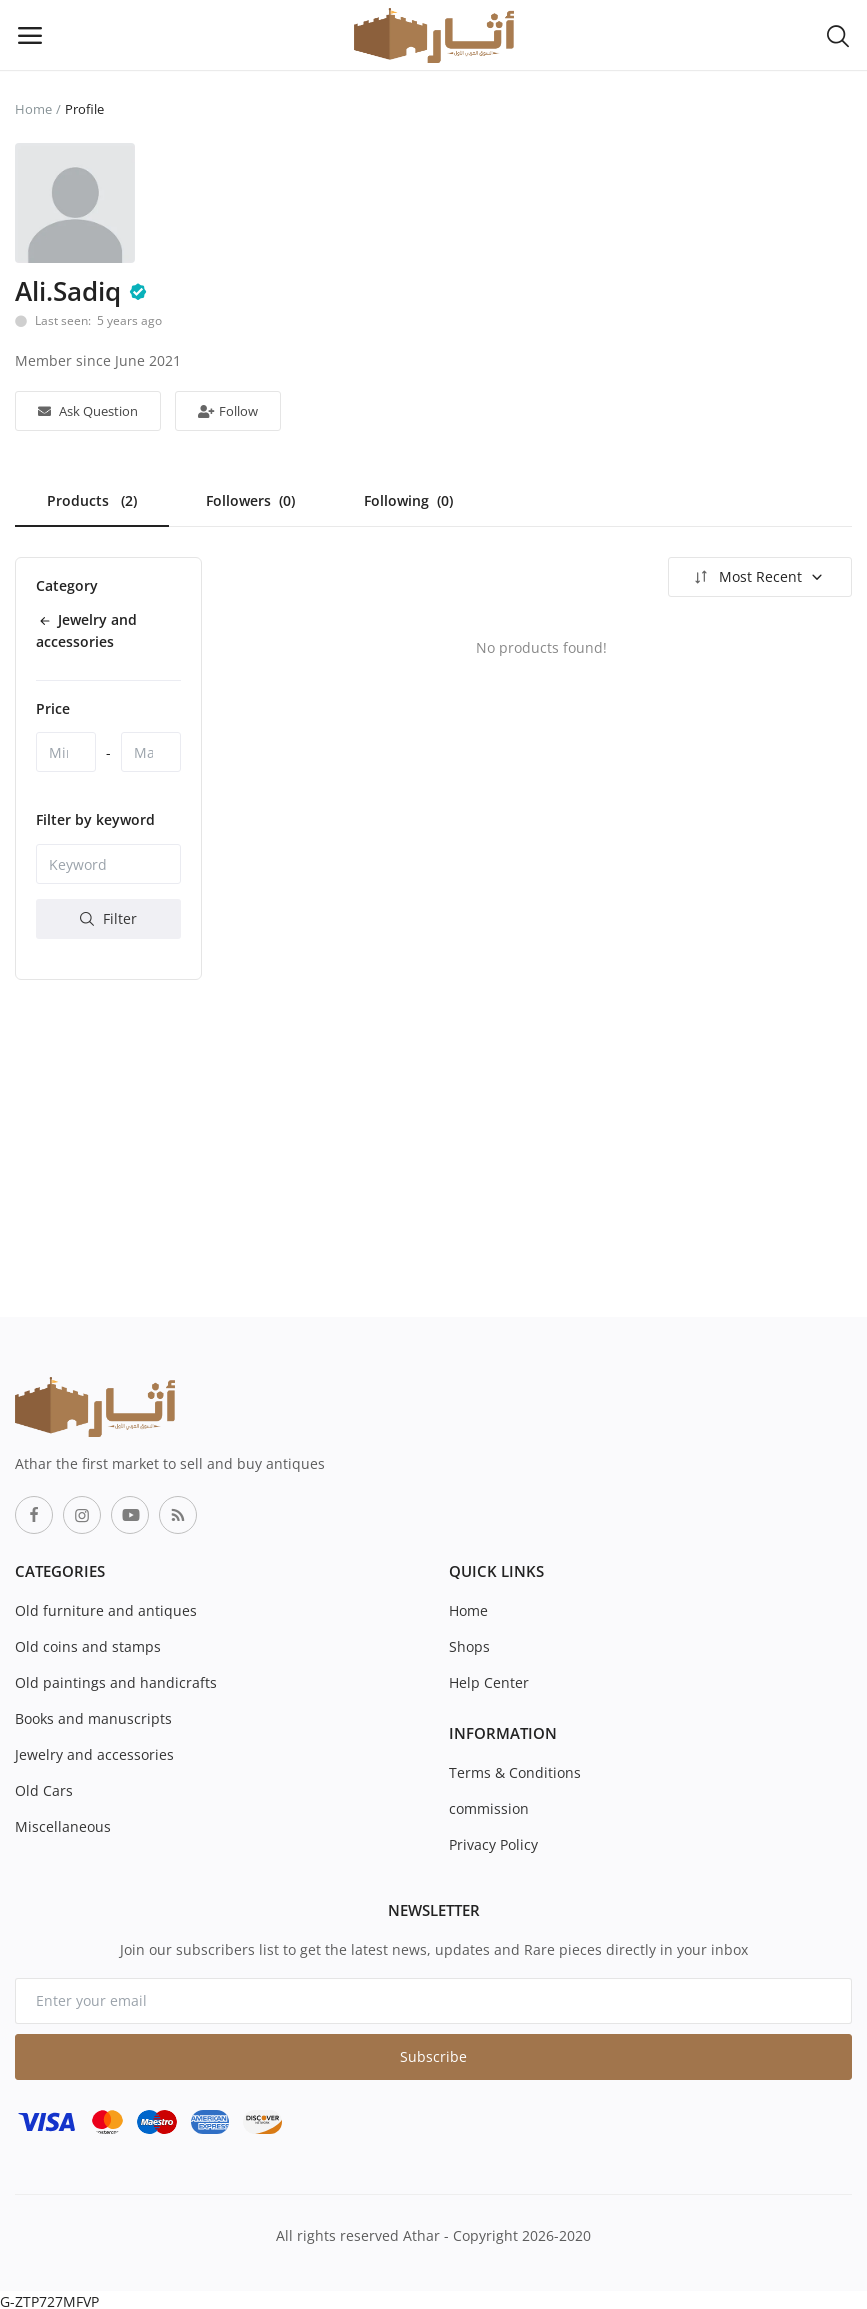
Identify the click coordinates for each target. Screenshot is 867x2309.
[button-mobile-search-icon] (838, 35)
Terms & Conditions (515, 1772)
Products (92, 500)
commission (489, 1808)
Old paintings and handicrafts (116, 1682)
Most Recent (757, 577)
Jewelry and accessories (94, 1754)
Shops (469, 1646)
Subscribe (433, 2056)
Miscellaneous (63, 1826)
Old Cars (44, 1790)
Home (33, 109)
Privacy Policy (493, 1844)
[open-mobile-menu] (30, 35)
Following (408, 500)
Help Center (489, 1682)
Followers (250, 500)
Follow (228, 411)
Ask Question (88, 411)
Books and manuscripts (93, 1718)
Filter (108, 918)
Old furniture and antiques (106, 1610)
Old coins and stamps (88, 1646)
